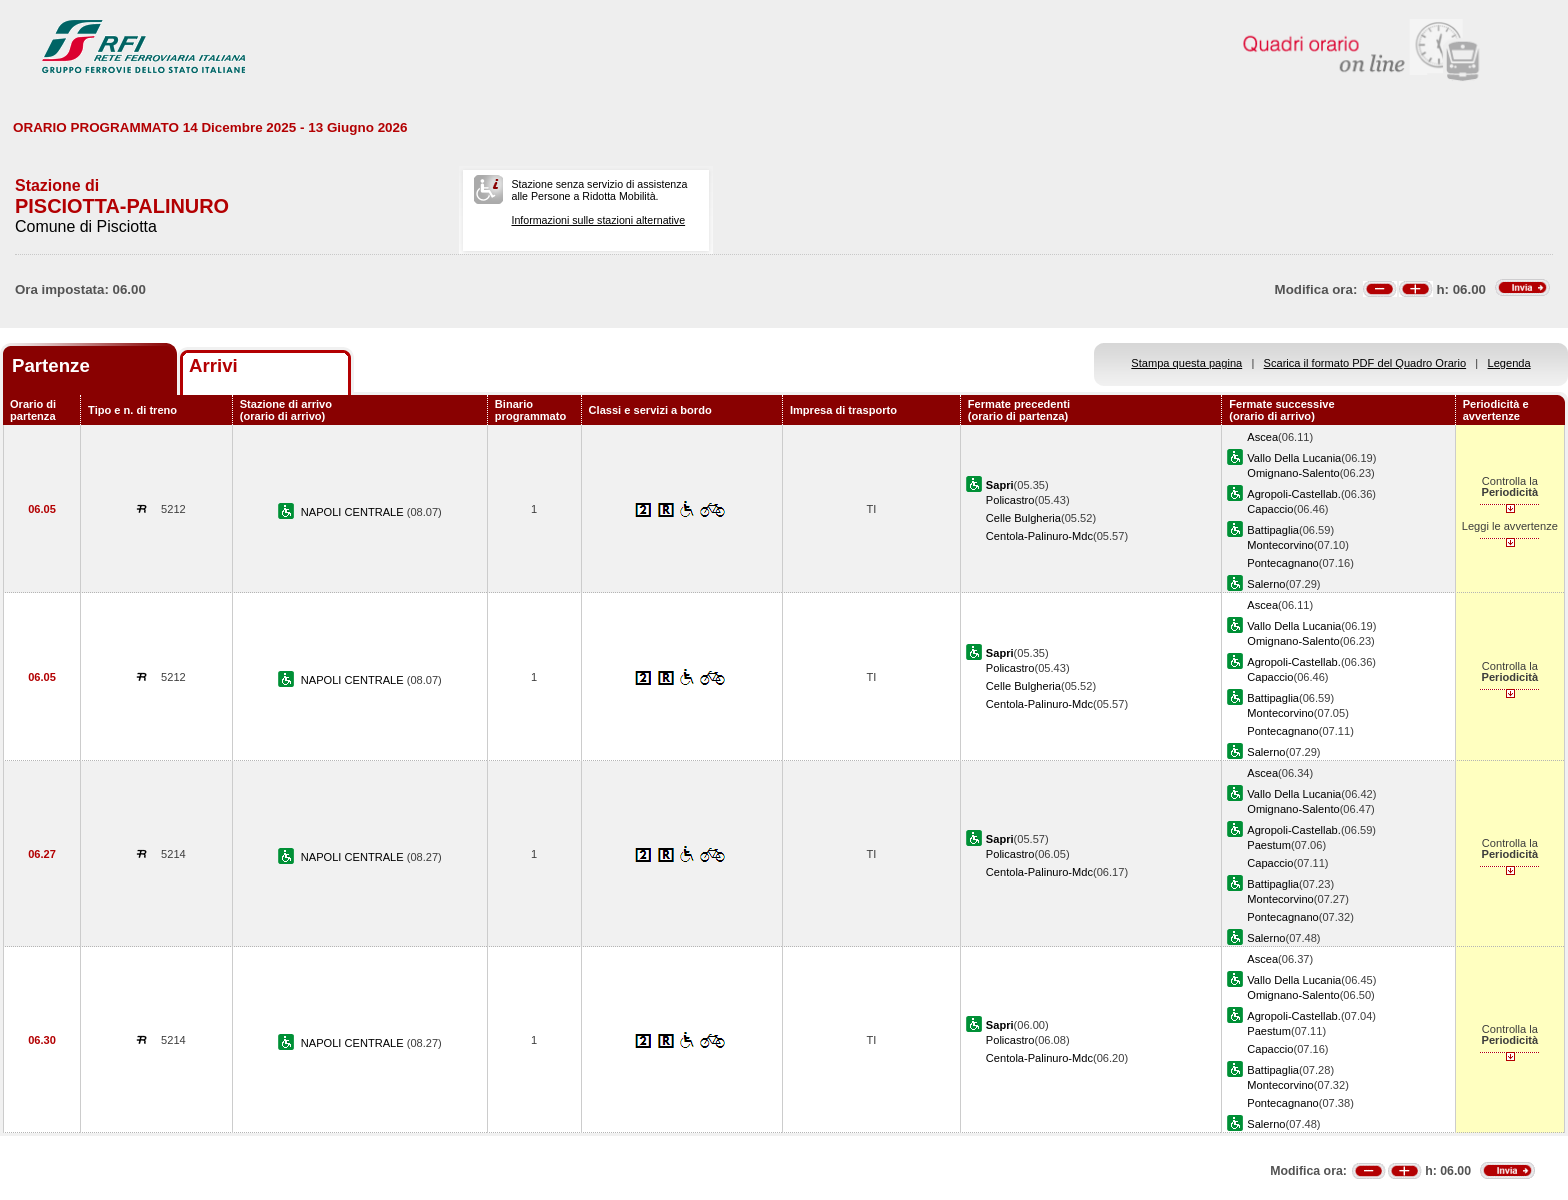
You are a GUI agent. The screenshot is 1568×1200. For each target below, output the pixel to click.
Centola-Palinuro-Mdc (1039, 536)
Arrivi (213, 365)
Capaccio (1270, 509)
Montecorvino (1280, 545)
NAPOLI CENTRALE (354, 512)
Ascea (1262, 437)
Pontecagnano (1282, 563)
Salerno (1266, 584)
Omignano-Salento (1293, 473)
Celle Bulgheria (1023, 518)
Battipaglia (1273, 530)
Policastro (1010, 500)
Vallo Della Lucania (1294, 458)
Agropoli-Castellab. (1294, 494)
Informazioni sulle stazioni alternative (598, 220)
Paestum (1269, 845)
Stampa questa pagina (1186, 363)
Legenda (1509, 363)
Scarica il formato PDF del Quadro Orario (1365, 363)
